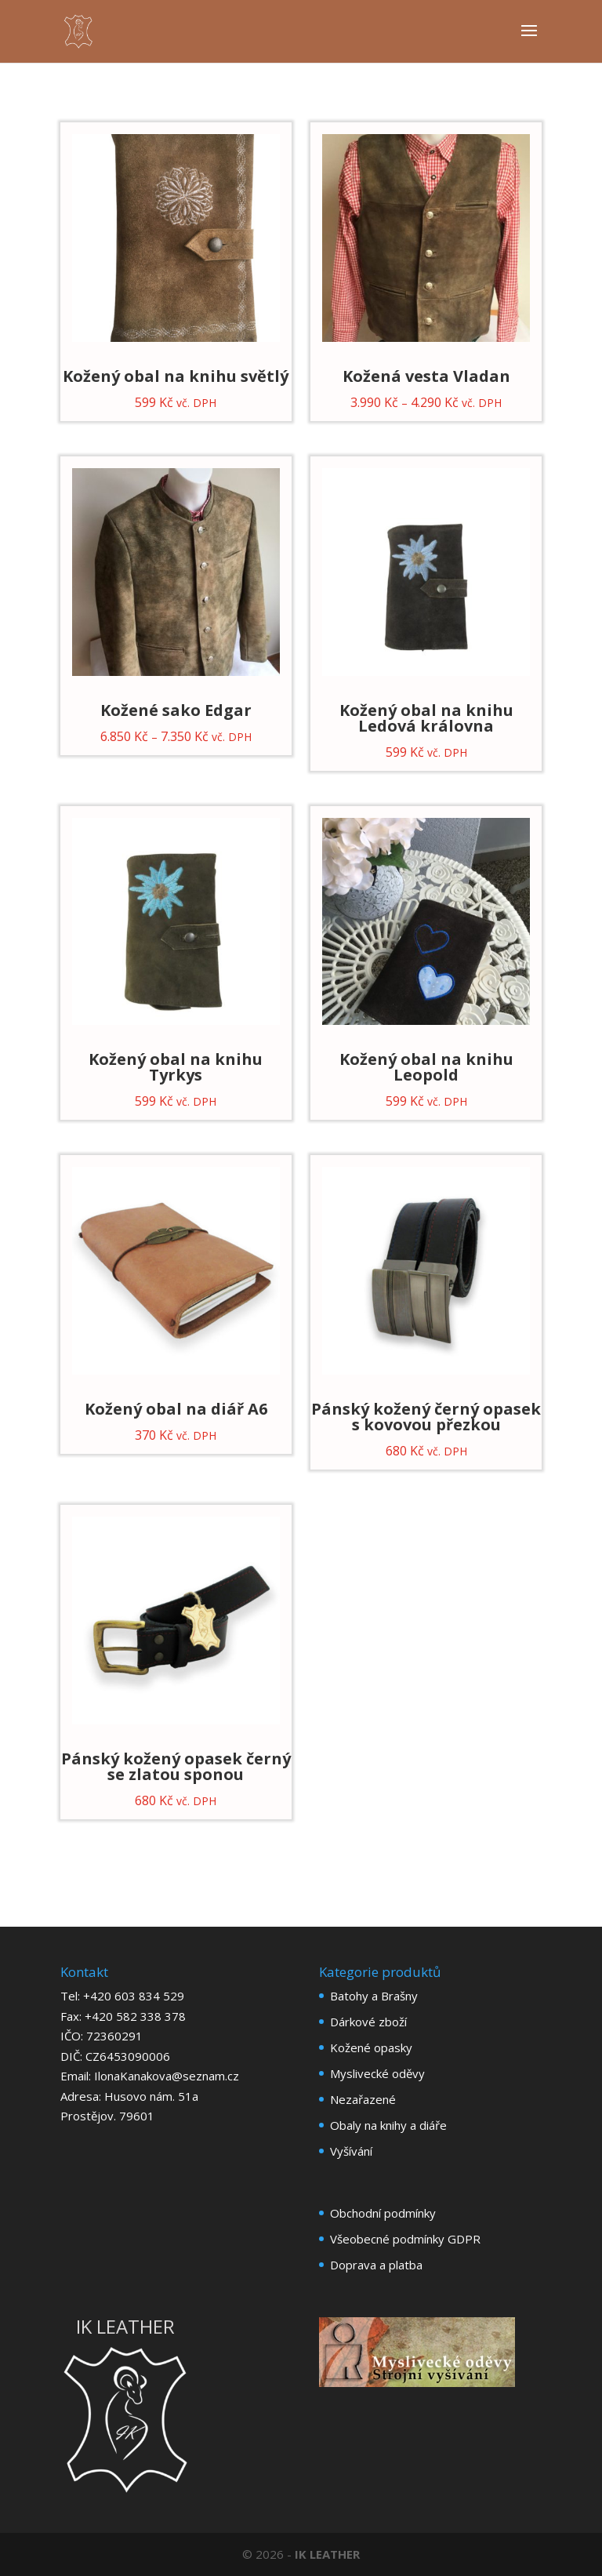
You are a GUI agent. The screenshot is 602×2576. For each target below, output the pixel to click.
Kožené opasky (371, 2047)
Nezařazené (363, 2099)
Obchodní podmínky (383, 2213)
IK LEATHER (327, 2554)
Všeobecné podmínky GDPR (405, 2239)
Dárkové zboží (368, 2021)
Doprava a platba (376, 2265)
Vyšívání (351, 2151)
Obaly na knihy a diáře (388, 2125)
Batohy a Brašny (374, 1996)
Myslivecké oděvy (377, 2073)
